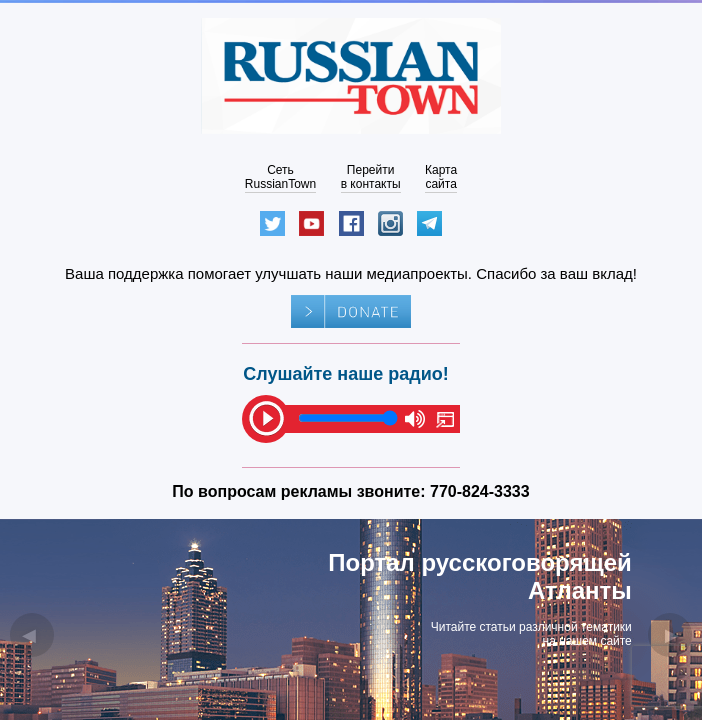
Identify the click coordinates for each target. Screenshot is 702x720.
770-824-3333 (480, 491)
